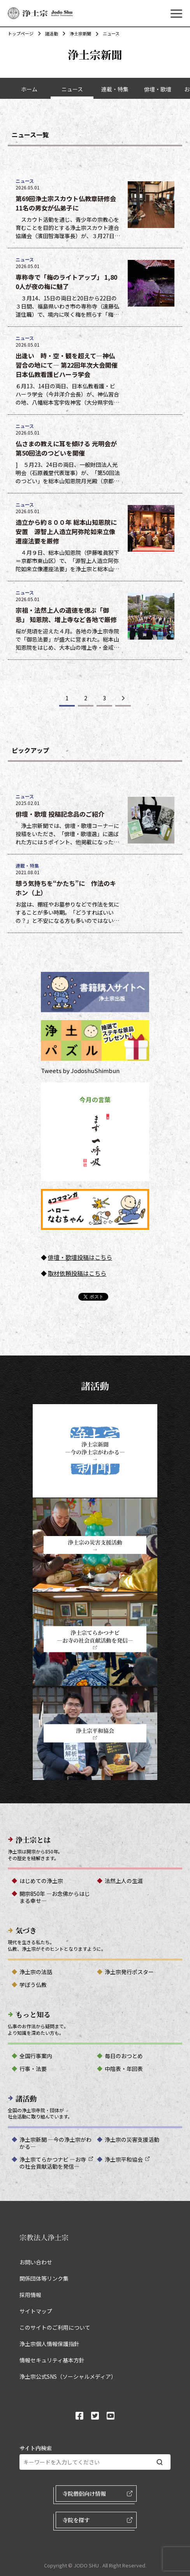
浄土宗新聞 (76, 33)
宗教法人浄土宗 (44, 2237)
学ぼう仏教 (33, 1984)
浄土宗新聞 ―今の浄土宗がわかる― (55, 2143)
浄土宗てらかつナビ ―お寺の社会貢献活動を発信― (52, 2163)
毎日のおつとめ (124, 2055)
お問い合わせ (35, 2262)
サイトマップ (35, 2311)
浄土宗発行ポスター (129, 1971)
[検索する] (160, 2462)
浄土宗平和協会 (124, 2159)
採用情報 (30, 2295)
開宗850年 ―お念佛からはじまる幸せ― (54, 1897)
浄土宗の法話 (35, 1971)
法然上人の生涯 (124, 1880)
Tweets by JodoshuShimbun (80, 1070)
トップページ (20, 33)
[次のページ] (123, 699)
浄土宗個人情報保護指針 (49, 2344)
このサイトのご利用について (54, 2327)
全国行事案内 (35, 2055)
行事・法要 (33, 2068)
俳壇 (54, 1257)
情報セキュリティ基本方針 (51, 2360)
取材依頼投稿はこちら (77, 1273)
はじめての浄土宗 (41, 1880)
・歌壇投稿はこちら (86, 1257)
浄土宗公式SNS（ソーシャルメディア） (67, 2376)
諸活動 (47, 33)
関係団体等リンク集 (44, 2278)
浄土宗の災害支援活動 (132, 2139)
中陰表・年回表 (124, 2068)
